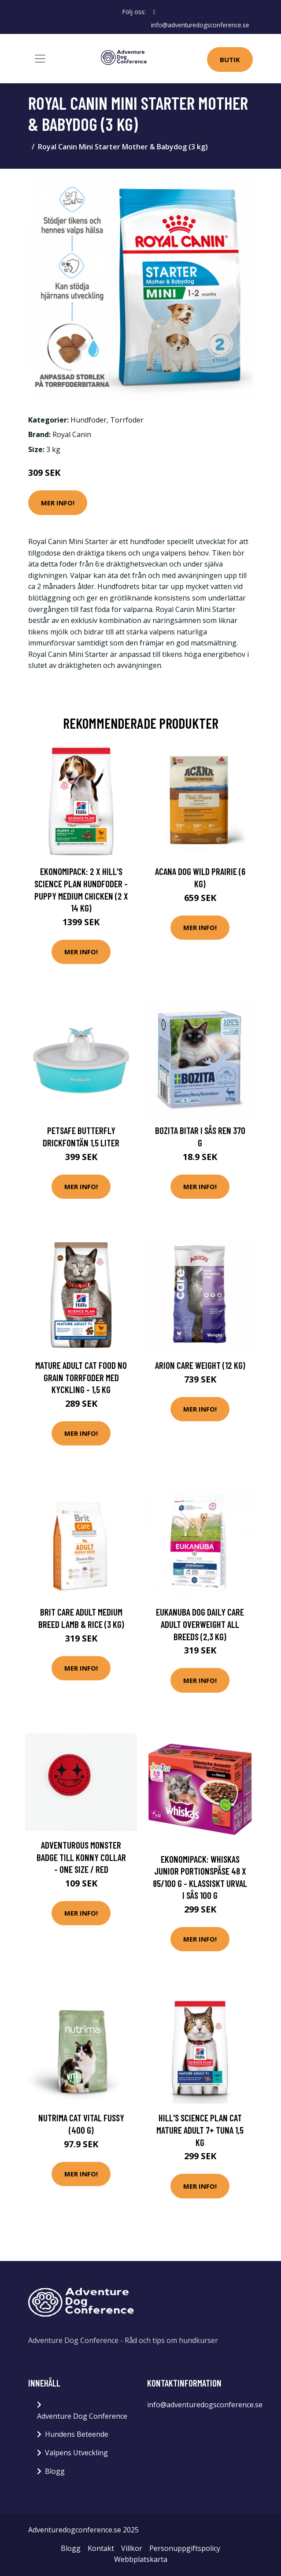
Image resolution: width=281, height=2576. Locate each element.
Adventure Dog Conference (82, 2416)
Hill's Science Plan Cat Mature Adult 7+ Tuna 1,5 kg (200, 2129)
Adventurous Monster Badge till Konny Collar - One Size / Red (81, 1857)
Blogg (55, 2471)
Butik (230, 59)
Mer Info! (57, 502)
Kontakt (101, 2548)
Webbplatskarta (140, 2559)
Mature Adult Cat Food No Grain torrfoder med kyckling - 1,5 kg (81, 1377)
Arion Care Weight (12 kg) (200, 1365)
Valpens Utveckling (76, 2452)
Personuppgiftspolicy (184, 2548)
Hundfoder (88, 419)
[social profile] (154, 12)
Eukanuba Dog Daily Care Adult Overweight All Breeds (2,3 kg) (200, 1624)
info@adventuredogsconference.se (199, 25)
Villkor (131, 2548)
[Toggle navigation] (40, 58)
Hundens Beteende (76, 2434)
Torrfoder (127, 419)
